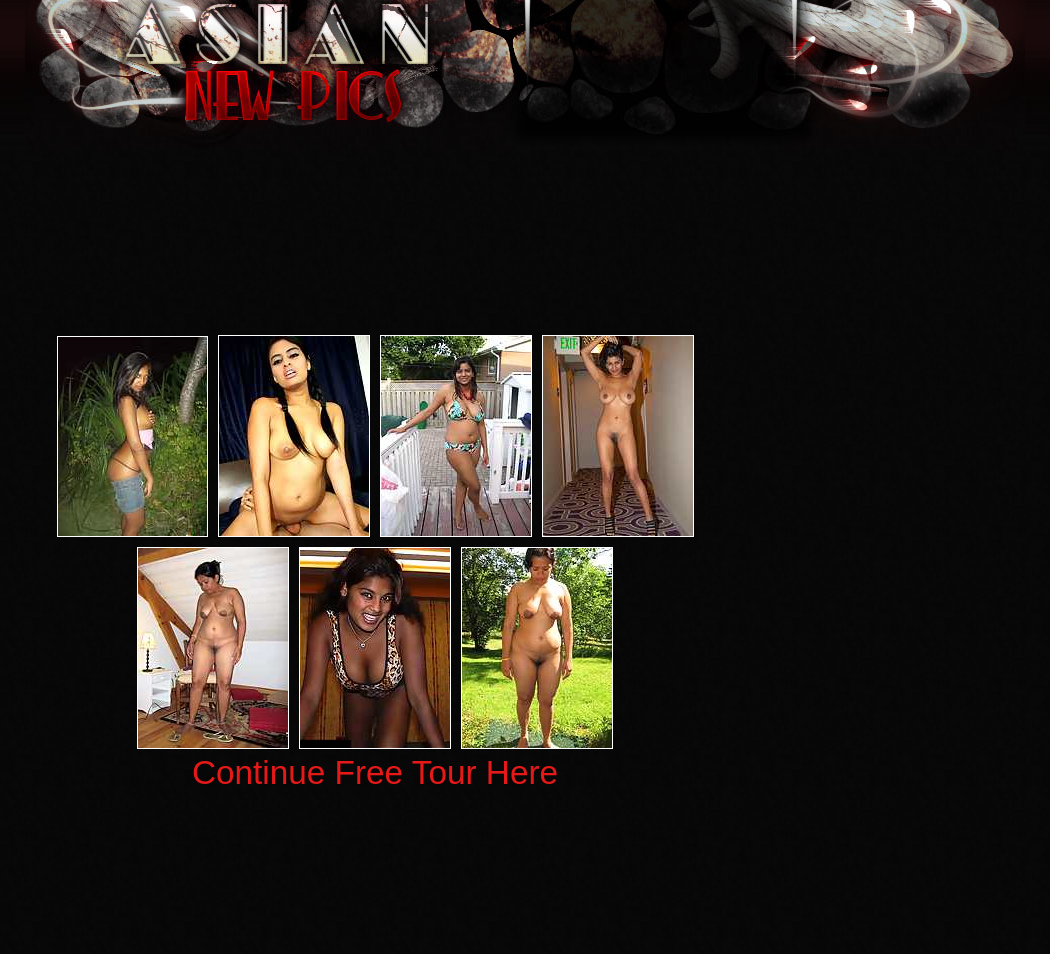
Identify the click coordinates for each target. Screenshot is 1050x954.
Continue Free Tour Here (375, 772)
